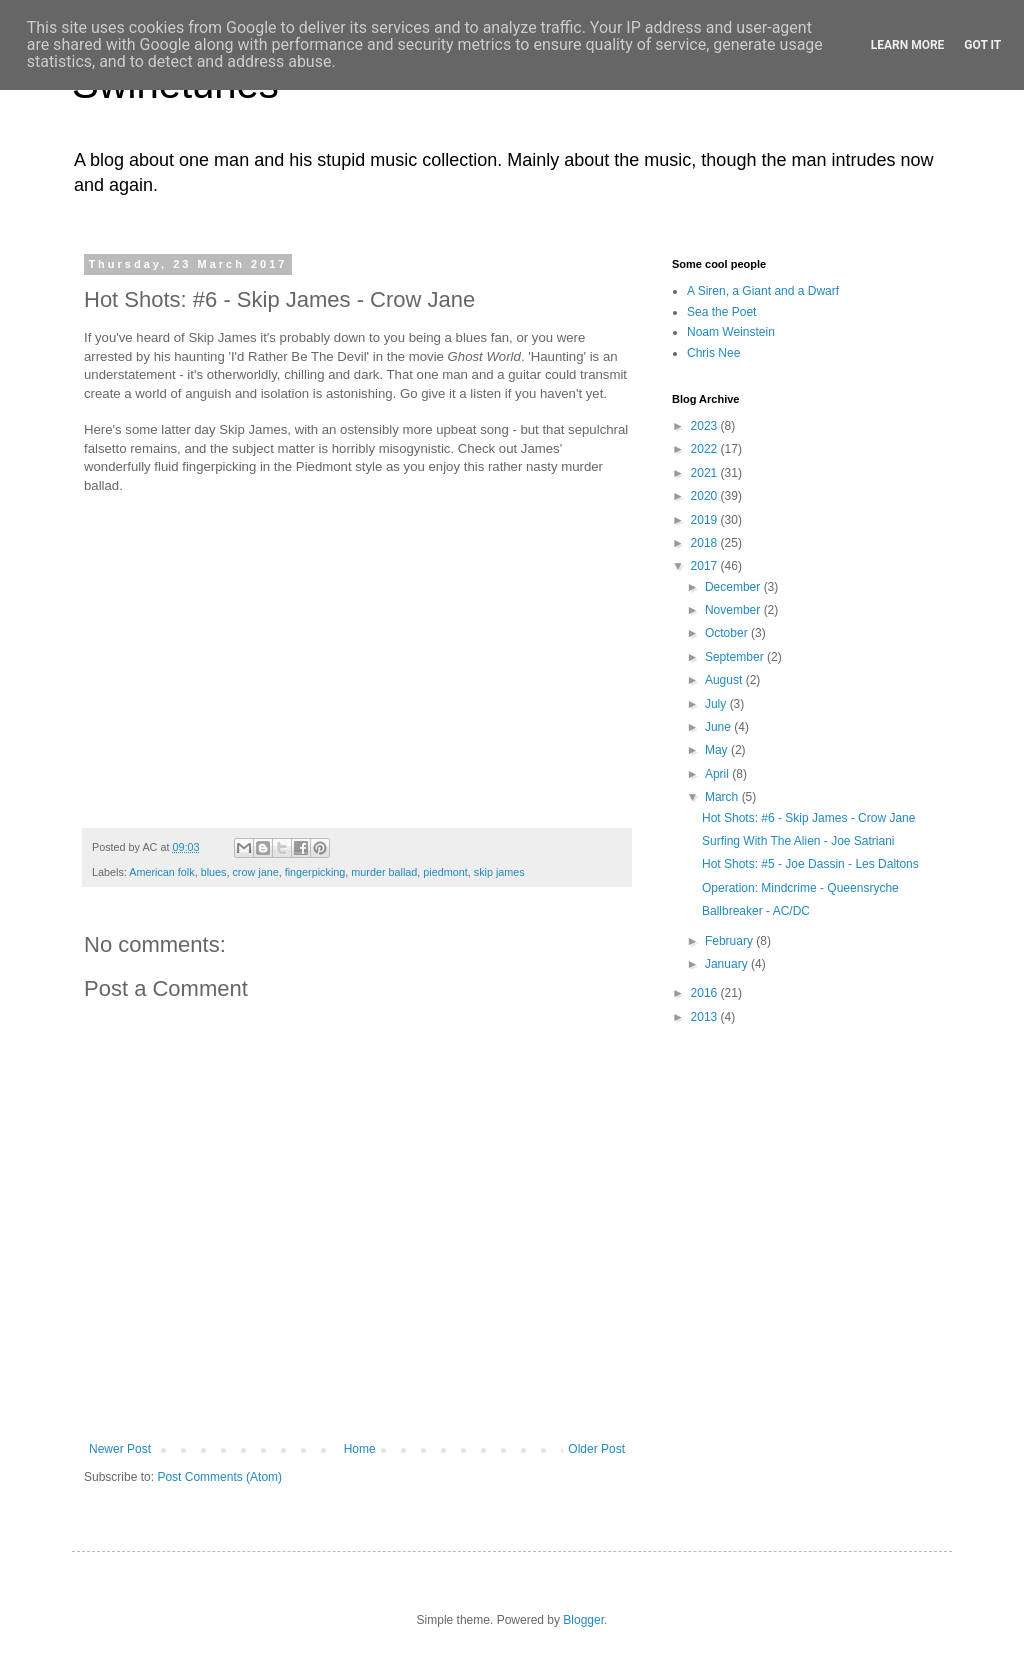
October (728, 633)
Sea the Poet (721, 312)
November (734, 610)
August (725, 680)
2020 (706, 496)
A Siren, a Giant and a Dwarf (763, 291)
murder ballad (384, 872)
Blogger (583, 1620)
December (734, 587)
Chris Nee (713, 353)
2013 (706, 1017)
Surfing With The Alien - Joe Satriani (798, 841)
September (736, 657)
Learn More (908, 45)
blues (214, 872)
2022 (706, 449)
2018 (706, 543)
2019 (706, 520)
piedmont (445, 872)
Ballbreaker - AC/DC (756, 911)
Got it (982, 45)
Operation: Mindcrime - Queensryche (800, 888)
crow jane (255, 872)
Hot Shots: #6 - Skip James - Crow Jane (808, 818)
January (728, 964)
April (718, 774)
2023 (706, 426)
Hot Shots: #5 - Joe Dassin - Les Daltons (810, 864)
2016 (706, 993)
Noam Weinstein (731, 332)
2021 (706, 473)
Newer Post (120, 1449)
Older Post (596, 1449)
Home (360, 1449)
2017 (706, 566)
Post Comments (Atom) (219, 1477)
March (723, 797)
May (718, 750)
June (719, 727)
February (730, 941)
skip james (499, 872)
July (717, 704)
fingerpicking (315, 872)
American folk (161, 872)
